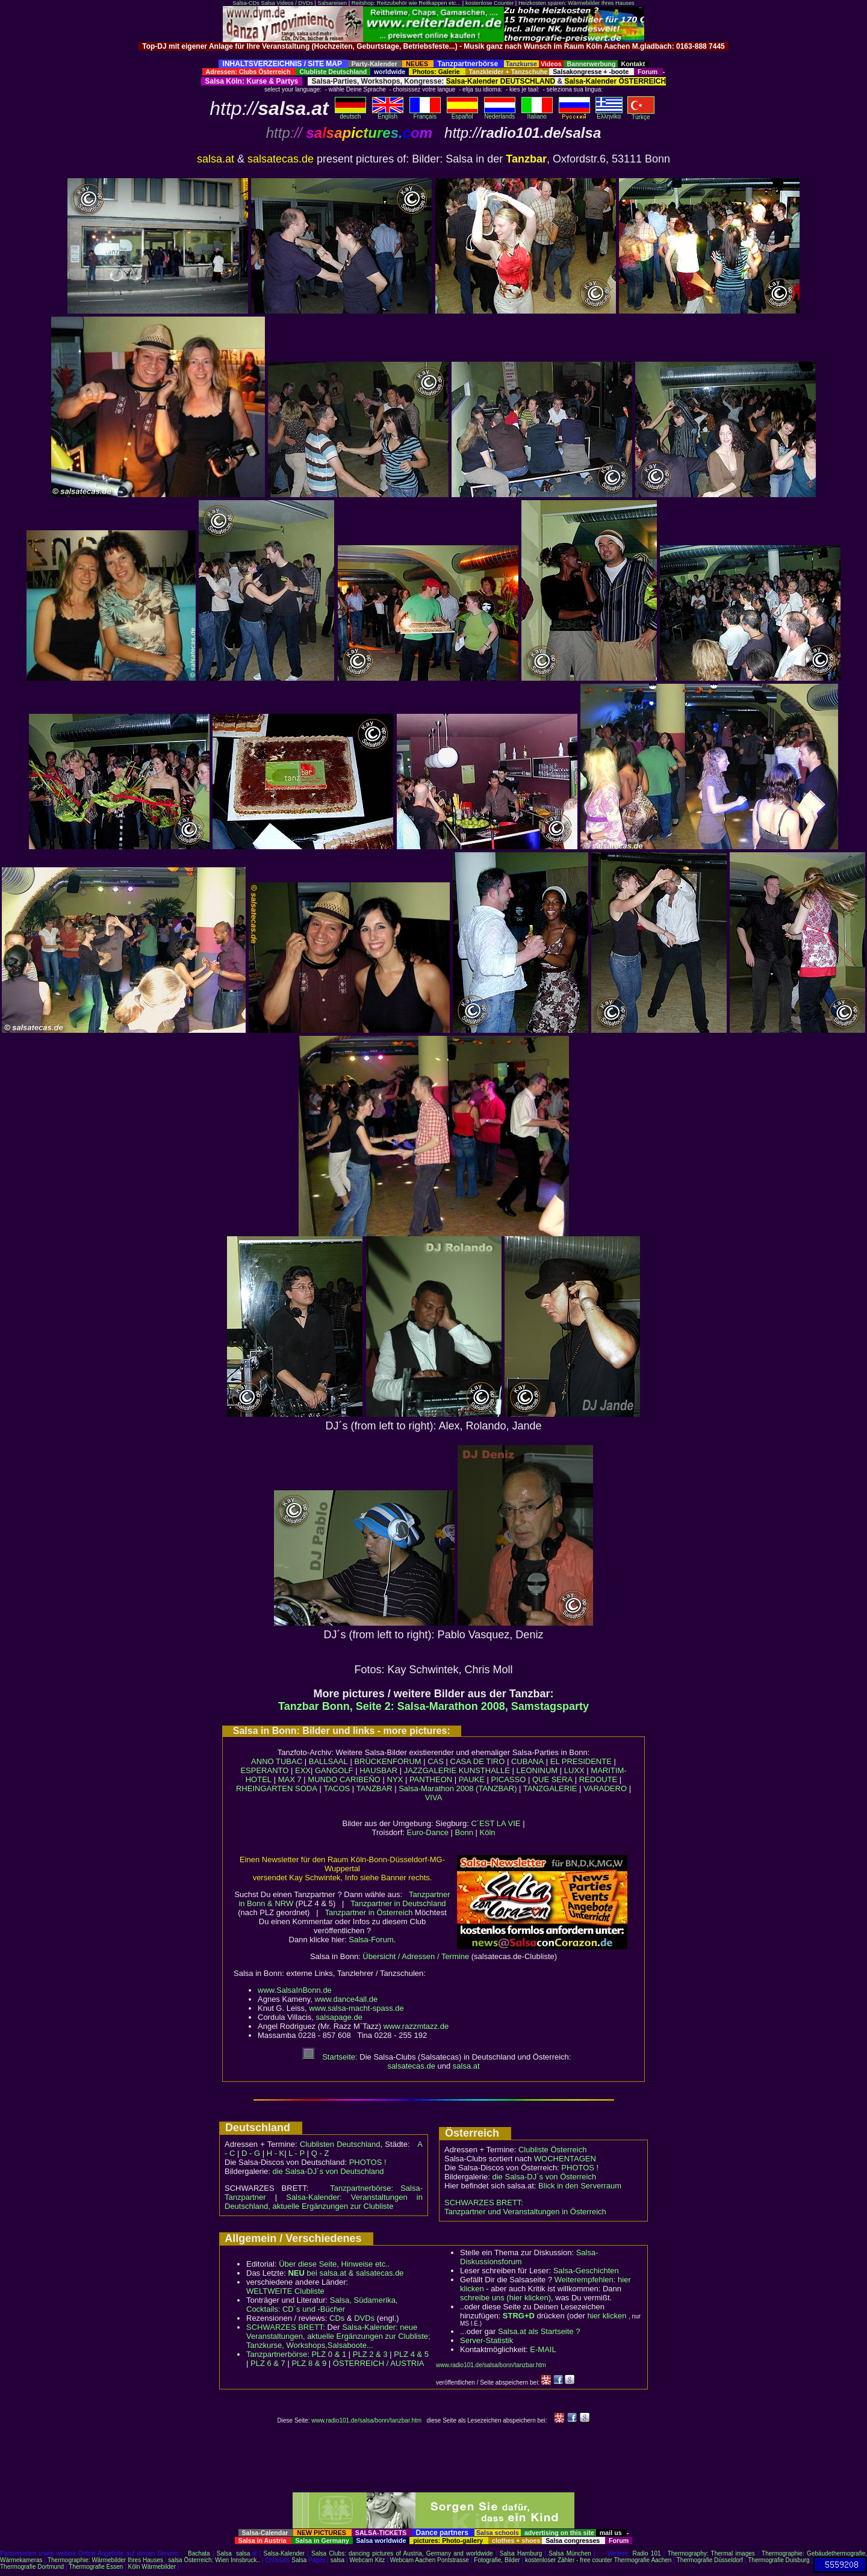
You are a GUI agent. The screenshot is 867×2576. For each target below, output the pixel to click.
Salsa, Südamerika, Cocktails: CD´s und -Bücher (321, 2305)
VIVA (434, 1797)
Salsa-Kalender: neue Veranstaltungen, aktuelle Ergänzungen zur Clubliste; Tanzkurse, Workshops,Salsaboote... (338, 2336)
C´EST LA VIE (495, 1823)
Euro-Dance (428, 1832)
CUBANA (527, 1761)
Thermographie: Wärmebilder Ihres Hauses (105, 2560)
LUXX (574, 1770)
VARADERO (605, 1788)
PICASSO (508, 1779)
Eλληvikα (609, 114)
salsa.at (466, 2065)
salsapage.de (339, 2017)
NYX (395, 1779)
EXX (303, 1770)
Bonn (464, 1832)
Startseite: (330, 2056)
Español (462, 114)
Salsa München (569, 2553)
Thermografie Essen (96, 2566)
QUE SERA (552, 1779)
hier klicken (606, 2315)
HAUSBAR (378, 1770)
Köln (487, 1832)
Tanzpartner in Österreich (368, 1912)
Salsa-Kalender (284, 2553)
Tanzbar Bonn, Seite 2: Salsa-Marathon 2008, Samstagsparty (433, 1706)
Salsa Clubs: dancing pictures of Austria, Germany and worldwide (402, 2553)
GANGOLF (334, 1770)
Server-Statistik (486, 2340)
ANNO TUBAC (276, 1761)
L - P (296, 2153)
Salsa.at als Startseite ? (539, 2331)
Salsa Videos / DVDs (286, 3)
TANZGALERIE (550, 1788)
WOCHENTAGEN (565, 2158)
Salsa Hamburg (521, 2553)
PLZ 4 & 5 (411, 2354)
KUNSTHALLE (484, 1770)
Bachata (199, 2553)
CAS (435, 1761)
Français (425, 114)
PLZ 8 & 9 (308, 2363)
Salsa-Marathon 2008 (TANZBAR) (458, 1788)
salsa (243, 2553)
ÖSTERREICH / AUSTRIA (378, 2363)
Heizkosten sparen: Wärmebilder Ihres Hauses (576, 3)
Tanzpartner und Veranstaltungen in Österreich (525, 2211)
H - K (276, 2153)
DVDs (364, 2318)
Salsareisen (332, 3)
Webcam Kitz (367, 2560)
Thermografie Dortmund (32, 2566)
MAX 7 (290, 1779)
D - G (250, 2153)
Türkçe (640, 114)
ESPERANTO (264, 1770)
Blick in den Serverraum (579, 2185)
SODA (306, 1788)
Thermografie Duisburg (778, 2560)
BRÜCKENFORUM (387, 1761)
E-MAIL (543, 2349)
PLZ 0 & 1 (328, 2354)
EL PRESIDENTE (581, 1761)
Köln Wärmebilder (152, 2566)
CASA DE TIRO (477, 1761)
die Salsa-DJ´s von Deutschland (328, 2171)
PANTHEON (430, 1779)
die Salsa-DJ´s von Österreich (545, 2176)
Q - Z (320, 2153)
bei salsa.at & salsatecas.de (345, 2272)
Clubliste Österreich (552, 2149)
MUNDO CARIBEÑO (344, 1779)
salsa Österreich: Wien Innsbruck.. (214, 2560)
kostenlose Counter (489, 3)
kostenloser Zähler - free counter (569, 2560)
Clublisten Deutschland (340, 2144)
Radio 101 (646, 2553)
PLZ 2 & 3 (370, 2354)
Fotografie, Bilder (497, 2560)
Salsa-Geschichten (586, 2270)
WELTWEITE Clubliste (285, 2291)
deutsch (350, 114)
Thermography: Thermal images (711, 2553)
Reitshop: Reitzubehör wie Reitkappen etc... (406, 3)
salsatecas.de (411, 2065)
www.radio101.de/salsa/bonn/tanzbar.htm (491, 2365)
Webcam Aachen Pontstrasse (429, 2560)
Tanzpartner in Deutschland (398, 1903)
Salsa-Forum (371, 1939)
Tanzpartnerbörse (276, 2354)
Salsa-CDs (245, 3)
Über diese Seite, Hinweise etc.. (334, 2263)
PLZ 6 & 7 (267, 2363)
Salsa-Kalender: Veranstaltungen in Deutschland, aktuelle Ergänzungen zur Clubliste (324, 2202)
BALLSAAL (328, 1761)
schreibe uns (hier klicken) (505, 2297)
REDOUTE (598, 1779)
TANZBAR (374, 1788)
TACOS (336, 1788)
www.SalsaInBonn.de (295, 1990)
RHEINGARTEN (264, 1788)
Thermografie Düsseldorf (710, 2560)
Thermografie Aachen (643, 2560)
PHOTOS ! (368, 2162)
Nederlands (499, 114)
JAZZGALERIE (430, 1770)
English (387, 114)
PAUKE (472, 1779)
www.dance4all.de (346, 1999)
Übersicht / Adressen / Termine (415, 1956)
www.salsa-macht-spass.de (356, 2008)
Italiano (537, 114)
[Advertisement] (433, 55)
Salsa (224, 2553)
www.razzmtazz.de (416, 2026)
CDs (336, 2318)
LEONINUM (537, 1770)
